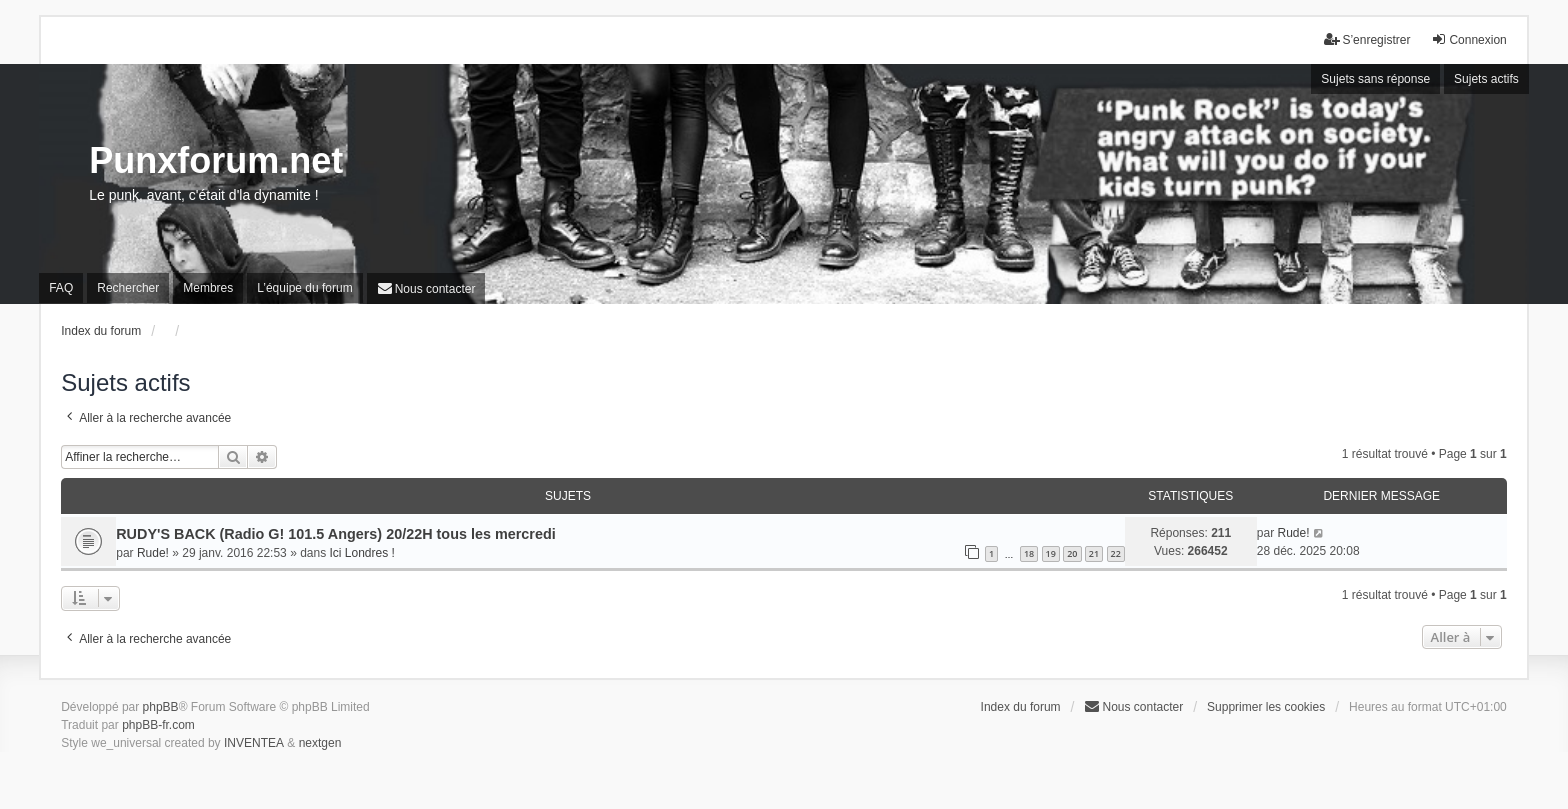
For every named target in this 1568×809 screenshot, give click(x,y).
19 (1051, 553)
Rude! (153, 553)
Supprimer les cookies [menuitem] (1266, 707)
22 (1116, 553)
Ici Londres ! (362, 553)
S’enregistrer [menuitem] (1367, 39)
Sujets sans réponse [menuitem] (1375, 79)
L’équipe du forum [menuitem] (304, 288)
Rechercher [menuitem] (128, 288)
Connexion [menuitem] (1468, 39)
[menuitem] (426, 288)
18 (1029, 553)
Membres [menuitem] (208, 288)
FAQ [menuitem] (61, 288)
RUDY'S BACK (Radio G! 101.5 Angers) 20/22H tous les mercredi (336, 534)
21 (1094, 553)
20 (1072, 553)
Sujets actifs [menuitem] (1486, 79)
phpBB (161, 707)
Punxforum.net (216, 160)
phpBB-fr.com (158, 725)
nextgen (320, 743)
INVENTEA (254, 743)
